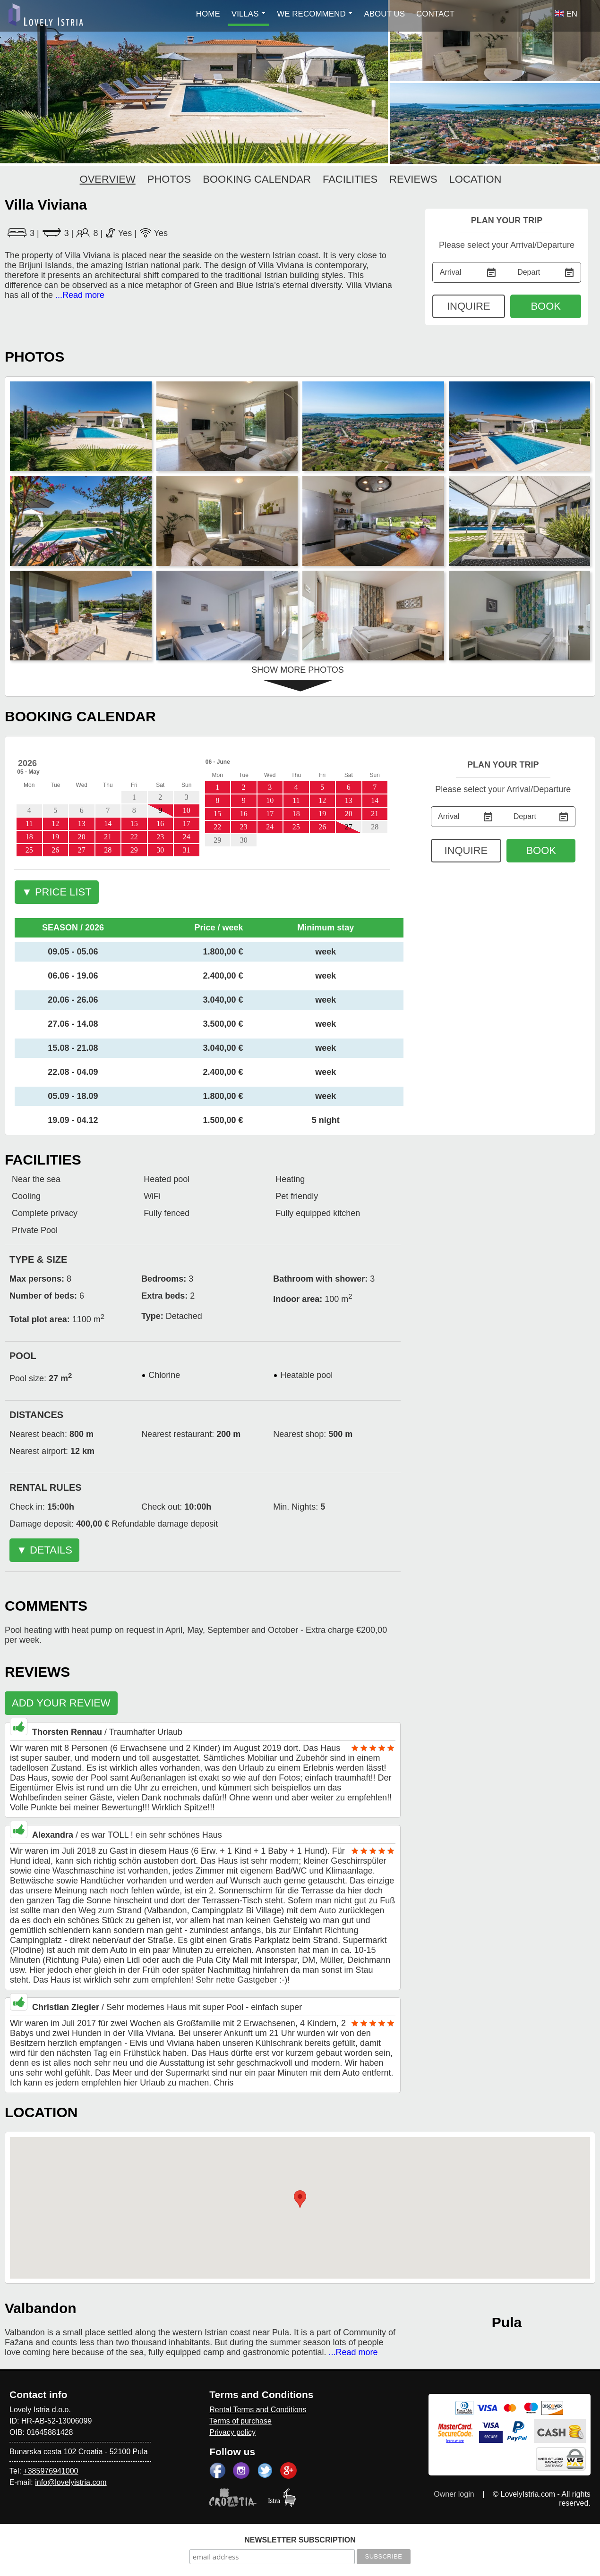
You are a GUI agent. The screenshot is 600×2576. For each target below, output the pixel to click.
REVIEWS (413, 179)
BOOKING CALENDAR (257, 179)
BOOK (546, 306)
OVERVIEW (108, 179)
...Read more (79, 295)
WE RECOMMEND (314, 13)
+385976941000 (50, 2471)
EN (566, 13)
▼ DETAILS (44, 1550)
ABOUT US (384, 13)
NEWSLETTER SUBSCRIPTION (300, 2540)
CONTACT (435, 13)
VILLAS (248, 13)
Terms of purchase (240, 2421)
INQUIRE (468, 306)
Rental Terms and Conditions (257, 2410)
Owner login (454, 2494)
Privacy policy (232, 2432)
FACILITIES (350, 179)
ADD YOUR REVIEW (61, 1703)
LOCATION (475, 179)
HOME (208, 13)
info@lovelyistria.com (70, 2482)
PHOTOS (169, 179)
